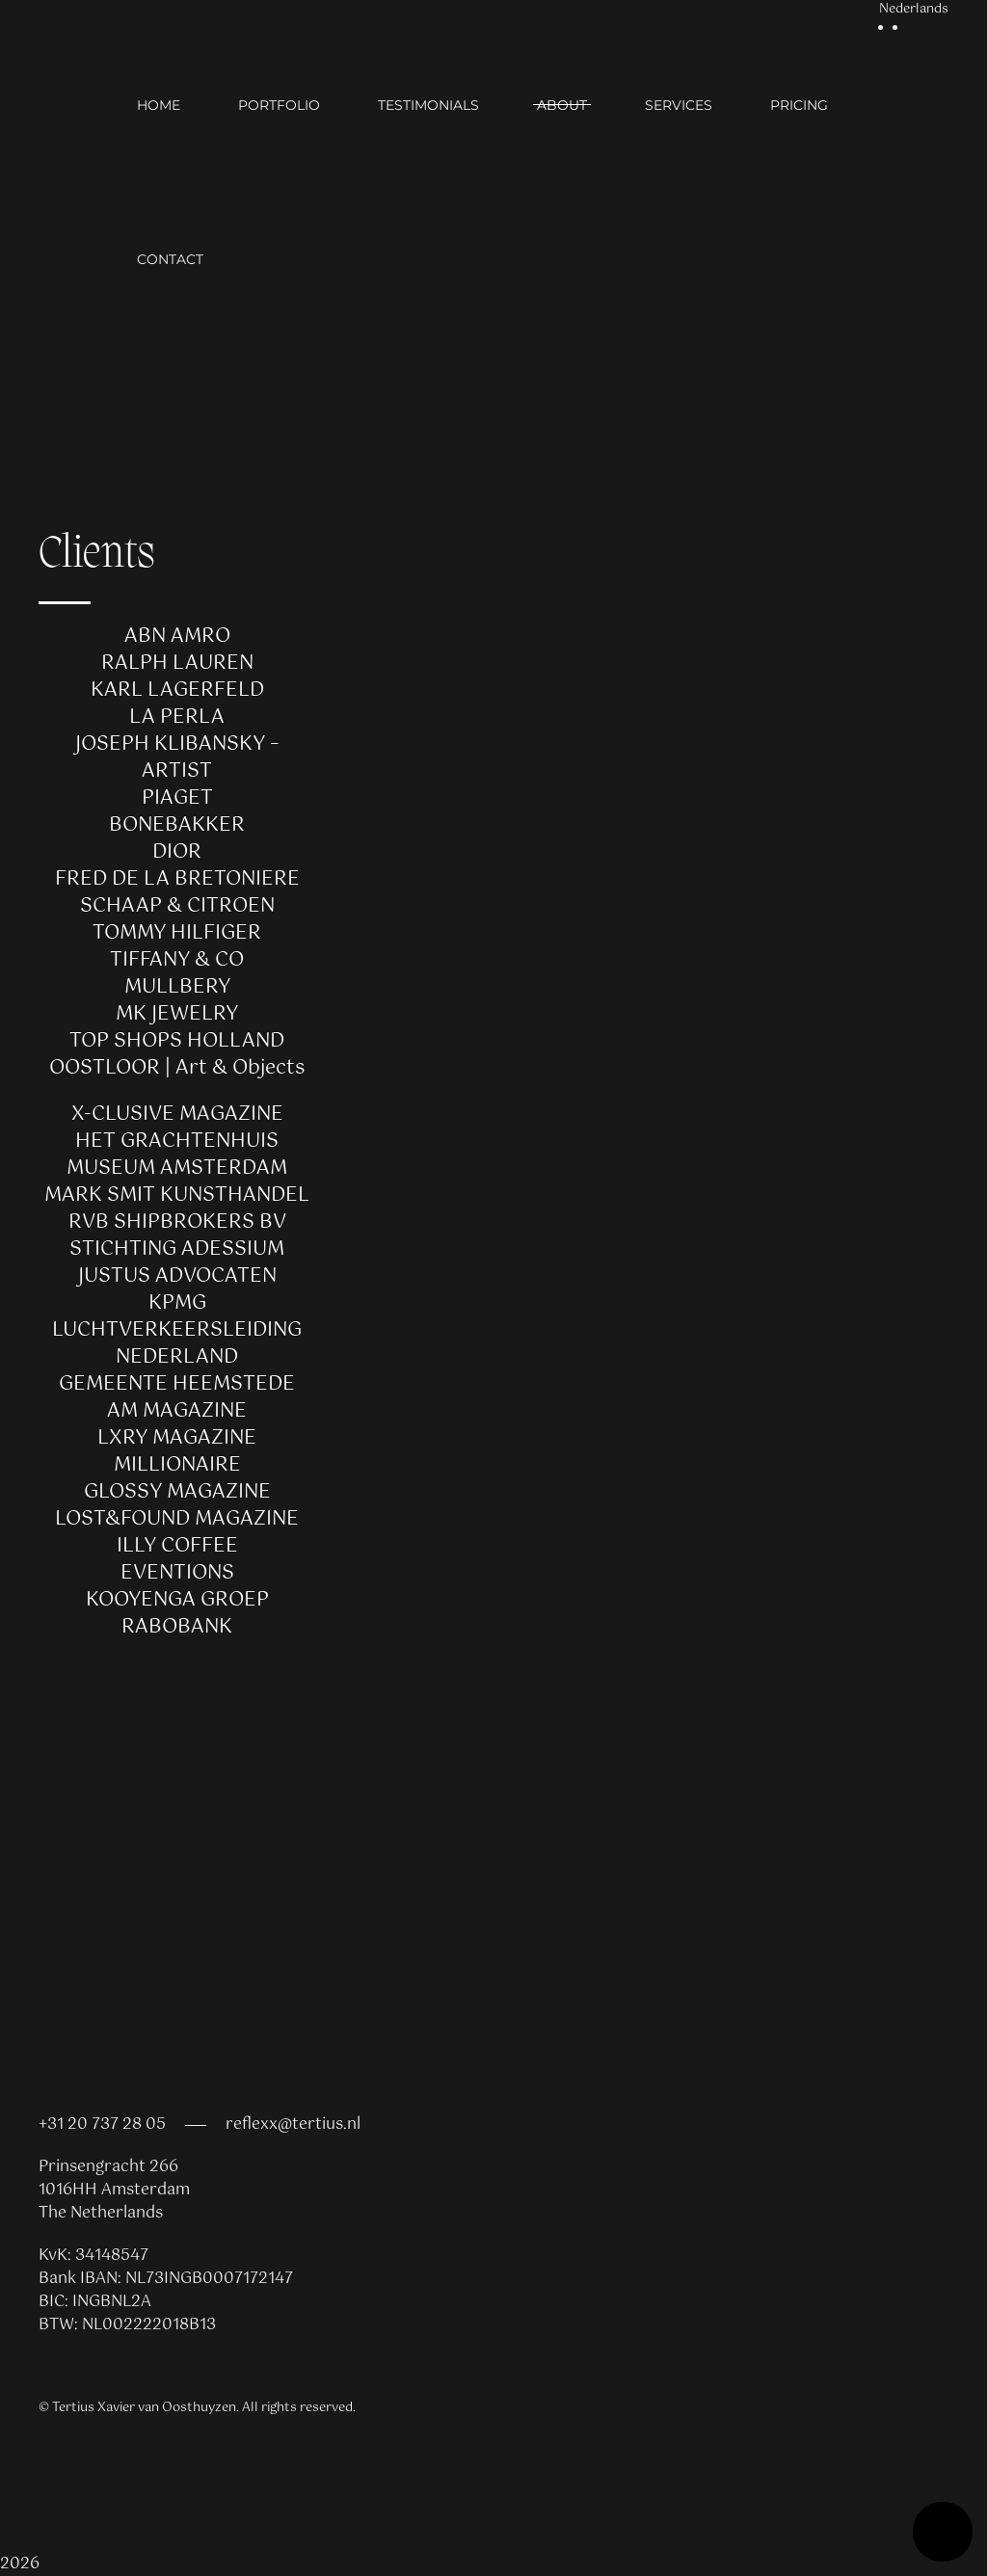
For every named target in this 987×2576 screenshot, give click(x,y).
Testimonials (428, 105)
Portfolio (279, 105)
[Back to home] (88, 182)
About (562, 105)
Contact (170, 259)
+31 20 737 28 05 (102, 2125)
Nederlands (913, 9)
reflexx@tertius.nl (293, 2125)
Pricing (799, 105)
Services (678, 105)
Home (158, 105)
